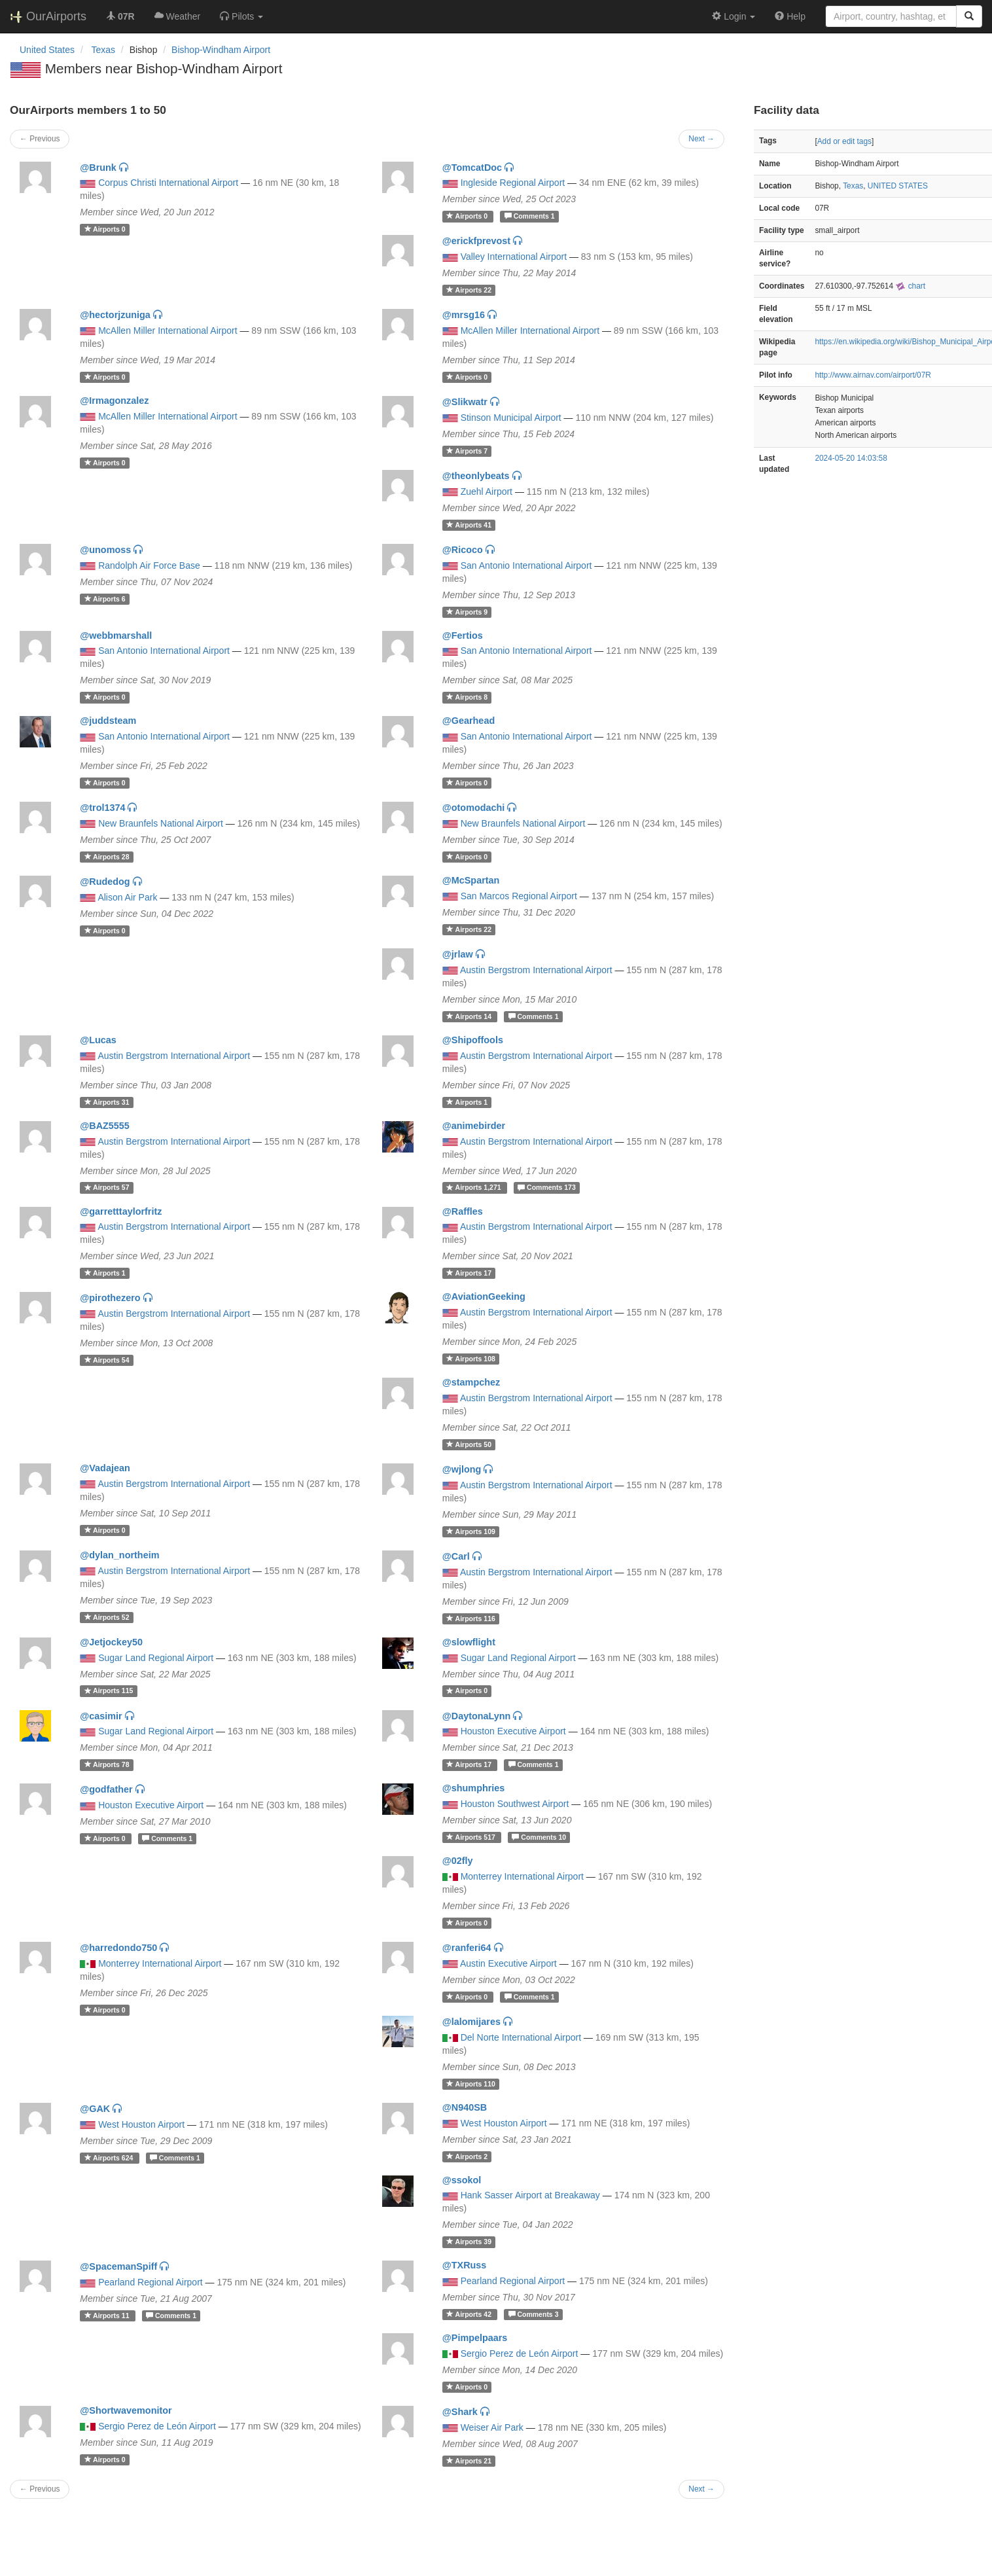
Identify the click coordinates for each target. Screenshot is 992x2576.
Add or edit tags (844, 141)
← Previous (40, 138)
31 (107, 1102)
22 (468, 290)
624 (109, 2158)
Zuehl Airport (486, 491)
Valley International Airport (514, 256)
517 (471, 1837)
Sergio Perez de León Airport (519, 2353)
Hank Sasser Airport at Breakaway (530, 2195)
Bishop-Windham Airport (220, 50)
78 (107, 1764)
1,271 (474, 1188)
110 (470, 2084)
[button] (241, 16)
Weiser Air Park (492, 2427)
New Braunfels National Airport (160, 823)
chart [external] (910, 286)
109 (470, 1531)
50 (468, 1444)
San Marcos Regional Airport (519, 896)
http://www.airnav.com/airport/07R (873, 375)
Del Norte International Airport (521, 2037)
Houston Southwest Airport (515, 1803)
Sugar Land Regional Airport (155, 1658)
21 (468, 2461)
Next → (701, 138)
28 (107, 857)
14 (469, 1016)
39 (468, 2241)
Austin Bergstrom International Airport (536, 970)
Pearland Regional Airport (150, 2282)
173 (547, 1188)
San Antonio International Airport (526, 565)
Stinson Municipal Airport (511, 417)
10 (539, 1837)
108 (470, 1359)
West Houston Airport (141, 2124)
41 (468, 525)
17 (468, 1273)
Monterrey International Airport (522, 1876)
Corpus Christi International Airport (168, 182)
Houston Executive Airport (513, 1731)
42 (469, 2314)
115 (108, 1691)
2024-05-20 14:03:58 (851, 458)
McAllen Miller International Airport (167, 330)
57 (107, 1188)
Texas (853, 185)
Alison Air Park (127, 897)
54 (107, 1360)
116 (470, 1618)
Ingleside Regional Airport (513, 182)
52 (107, 1617)
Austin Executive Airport (508, 1963)
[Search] (969, 16)
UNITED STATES (898, 185)
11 (108, 2315)
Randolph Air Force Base (149, 565)
